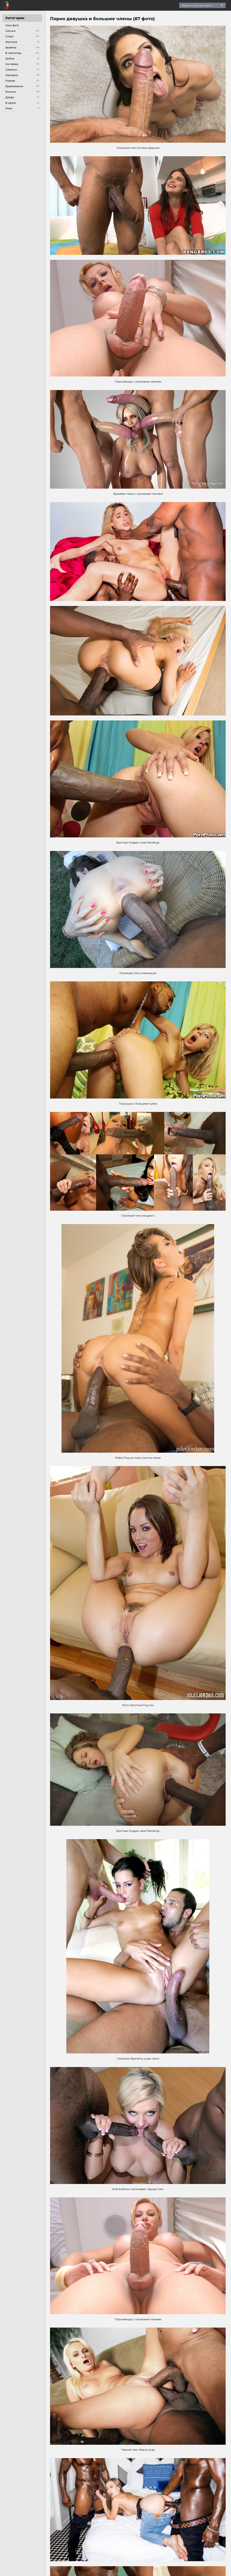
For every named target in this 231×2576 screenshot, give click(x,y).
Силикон (11, 69)
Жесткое (11, 42)
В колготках (13, 53)
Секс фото (12, 25)
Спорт (9, 36)
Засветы (10, 47)
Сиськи (10, 31)
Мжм (8, 108)
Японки (10, 91)
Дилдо (9, 97)
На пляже (11, 64)
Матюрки (11, 75)
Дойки (9, 58)
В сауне (10, 102)
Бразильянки (14, 86)
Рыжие (10, 80)
